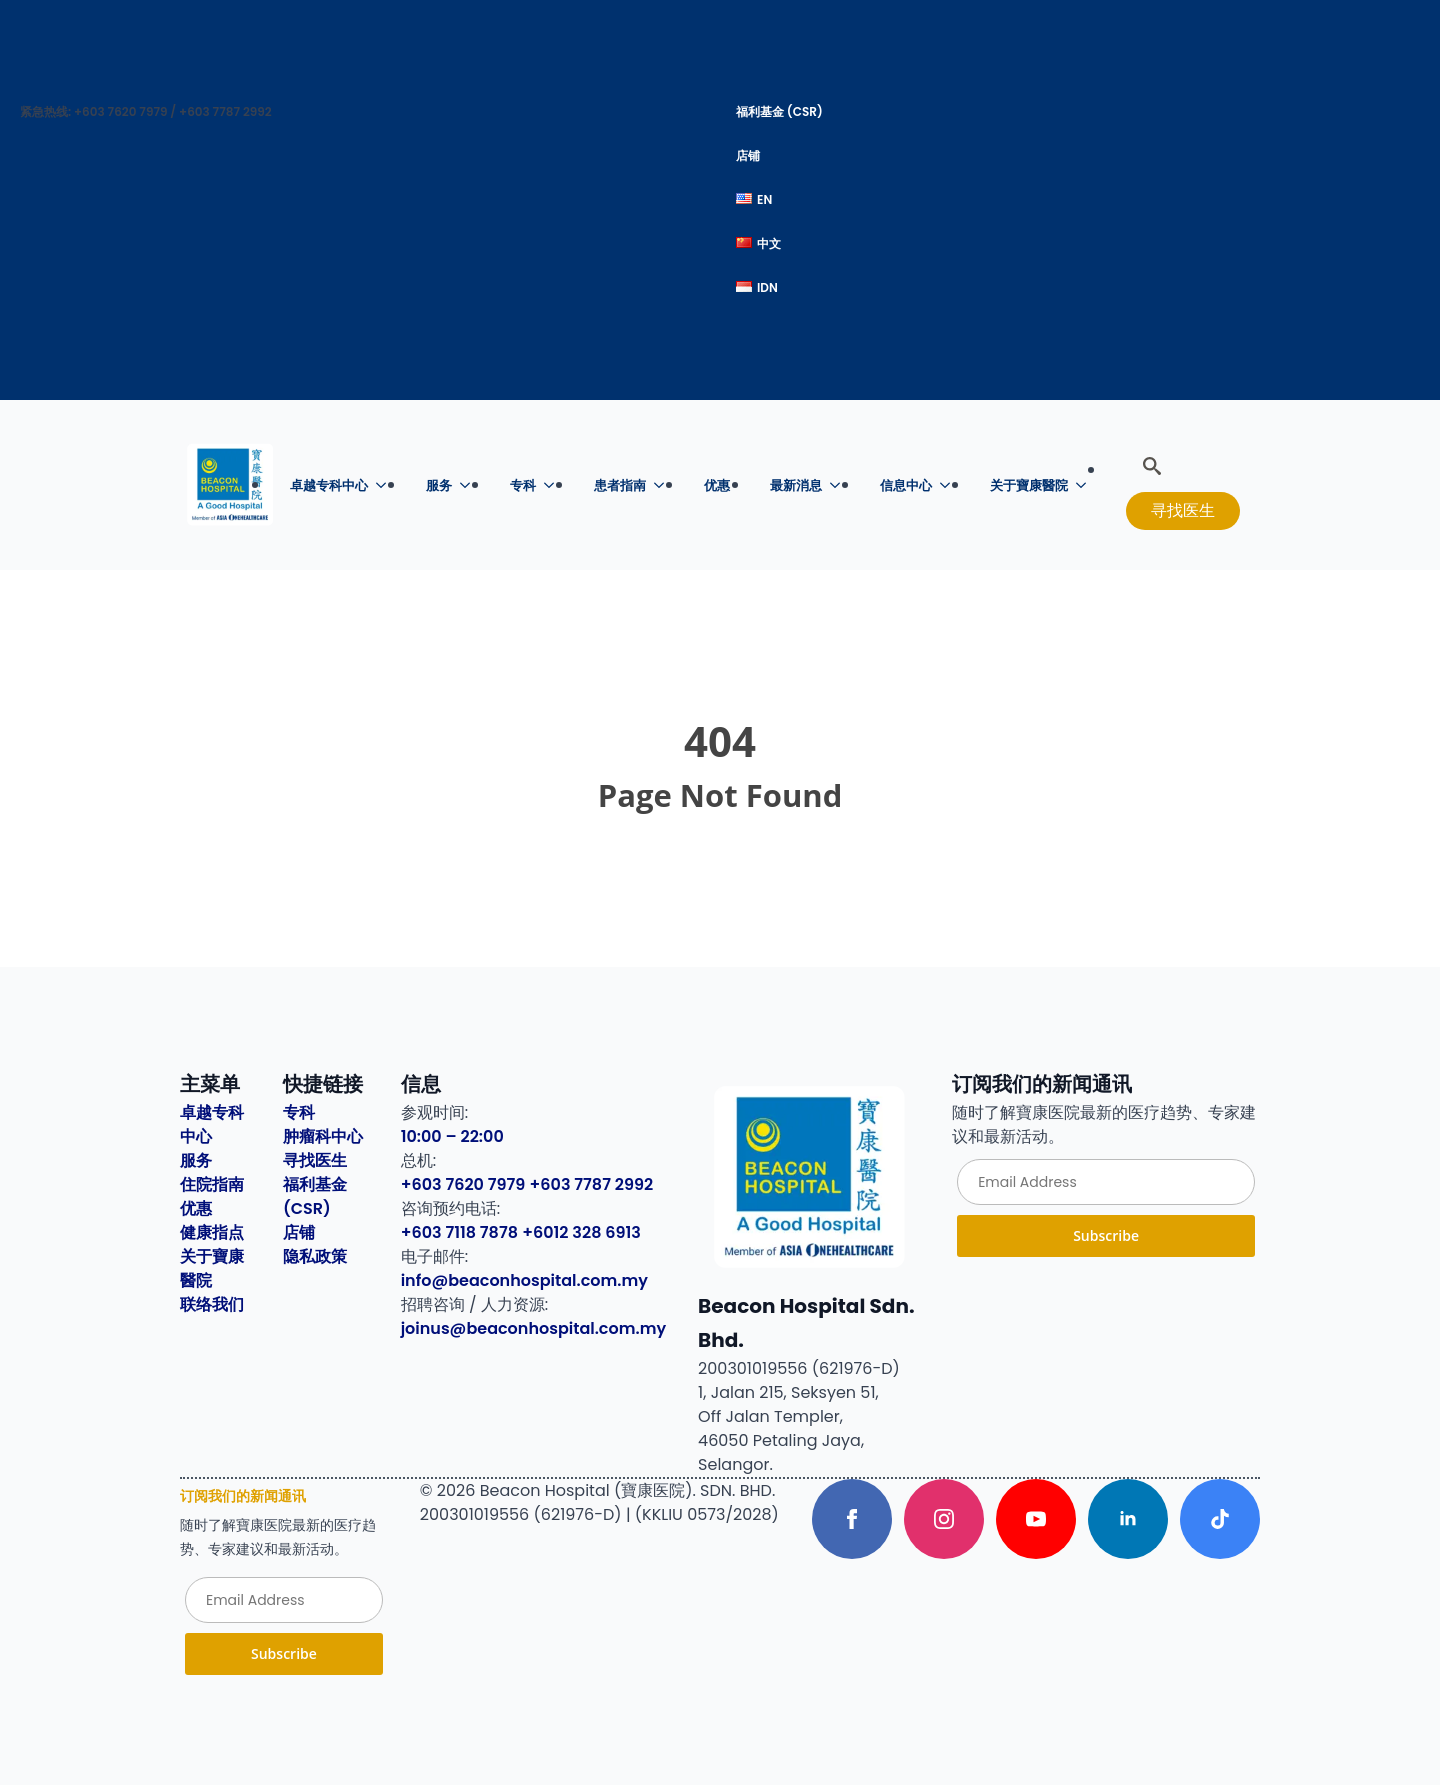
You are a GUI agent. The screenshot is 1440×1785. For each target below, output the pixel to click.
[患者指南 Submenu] (665, 485)
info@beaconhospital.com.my (524, 1280)
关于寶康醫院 (1029, 485)
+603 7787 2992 (592, 1184)
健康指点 (212, 1232)
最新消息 (796, 485)
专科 (523, 485)
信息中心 (906, 485)
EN (754, 199)
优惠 (717, 485)
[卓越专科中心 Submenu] (387, 485)
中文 (758, 243)
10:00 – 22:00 (452, 1136)
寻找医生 (315, 1160)
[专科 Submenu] (555, 485)
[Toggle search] (1152, 466)
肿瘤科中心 (323, 1136)
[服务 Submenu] (471, 485)
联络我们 (212, 1304)
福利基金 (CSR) (779, 111)
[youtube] (1036, 1519)
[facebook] (852, 1519)
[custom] (1220, 1519)
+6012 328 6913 (581, 1232)
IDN (757, 287)
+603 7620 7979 (463, 1184)
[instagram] (944, 1519)
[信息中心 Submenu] (951, 485)
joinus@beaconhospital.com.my (533, 1328)
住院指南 (212, 1184)
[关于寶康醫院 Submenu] (1087, 485)
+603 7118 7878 (459, 1232)
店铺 (748, 155)
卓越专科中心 (329, 485)
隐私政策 (315, 1256)
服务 (439, 485)
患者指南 (620, 485)
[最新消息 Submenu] (841, 485)
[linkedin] (1128, 1519)
